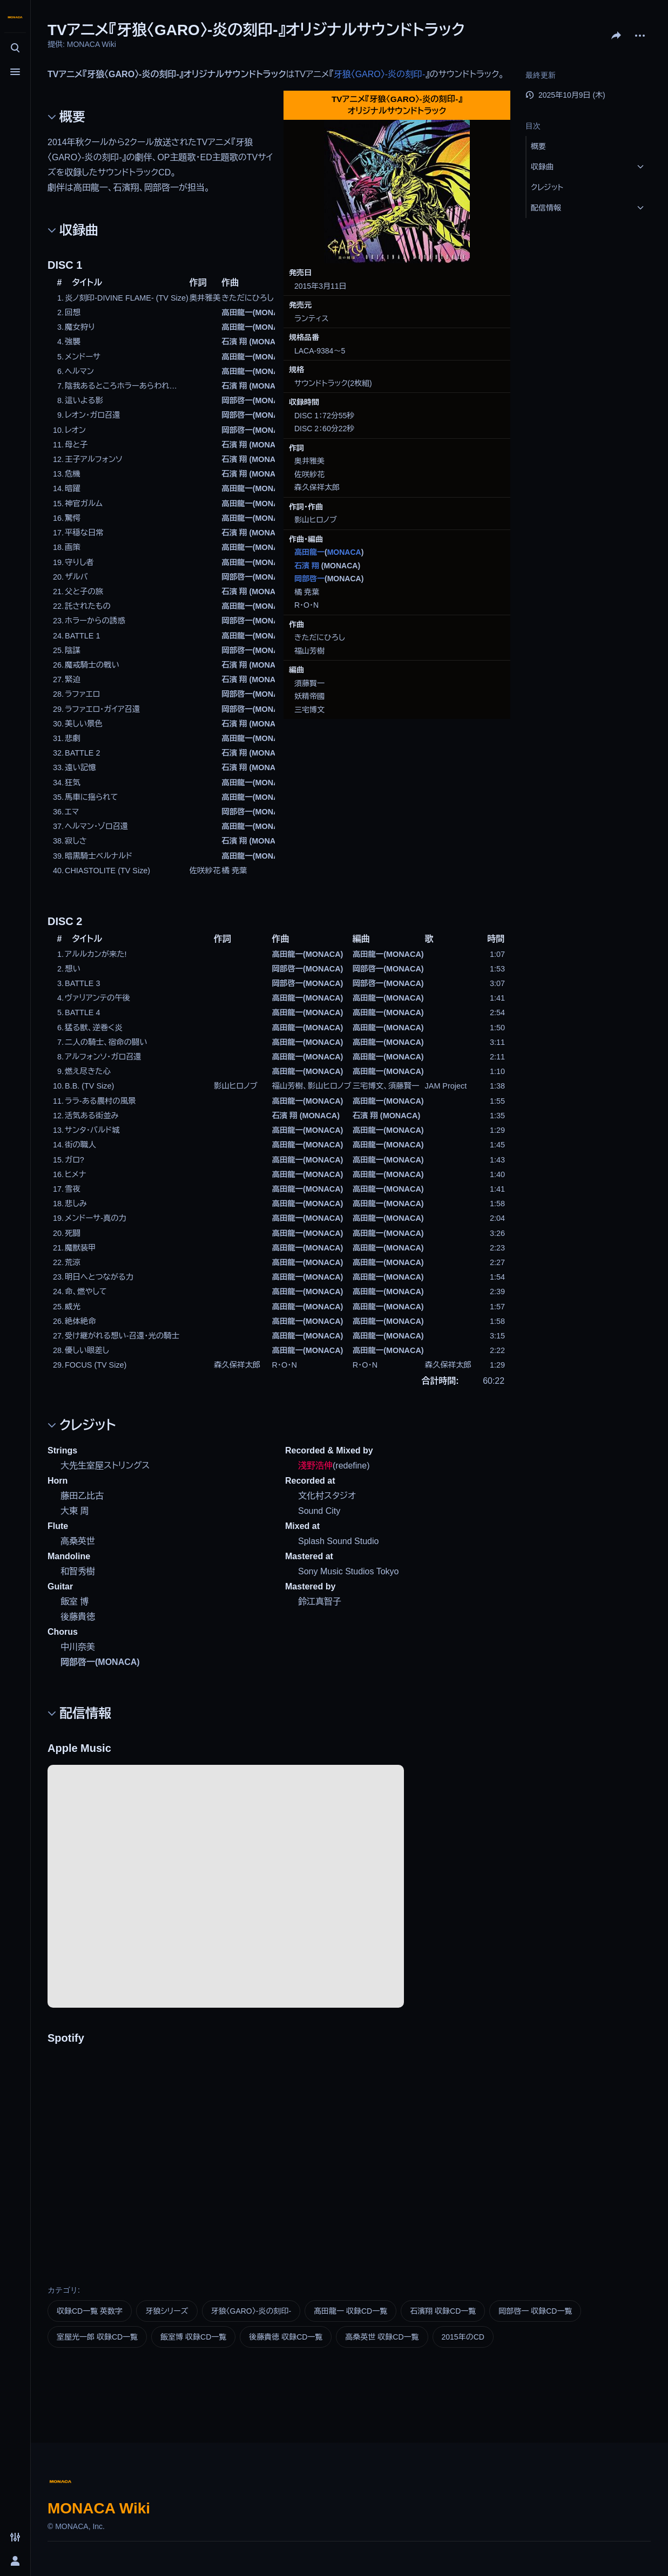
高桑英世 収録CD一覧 (382, 2337)
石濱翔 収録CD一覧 (443, 2311)
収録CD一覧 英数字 (90, 2311)
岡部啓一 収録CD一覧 (535, 2311)
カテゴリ (63, 2290)
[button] (589, 146)
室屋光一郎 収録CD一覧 (97, 2337)
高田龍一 (309, 552)
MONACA (344, 552)
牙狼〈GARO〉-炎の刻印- (380, 74)
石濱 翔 (306, 565)
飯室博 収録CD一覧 (193, 2337)
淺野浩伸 (315, 1465)
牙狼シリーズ (166, 2311)
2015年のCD (463, 2337)
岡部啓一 (309, 578)
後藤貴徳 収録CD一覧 (285, 2337)
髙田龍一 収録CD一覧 (350, 2311)
